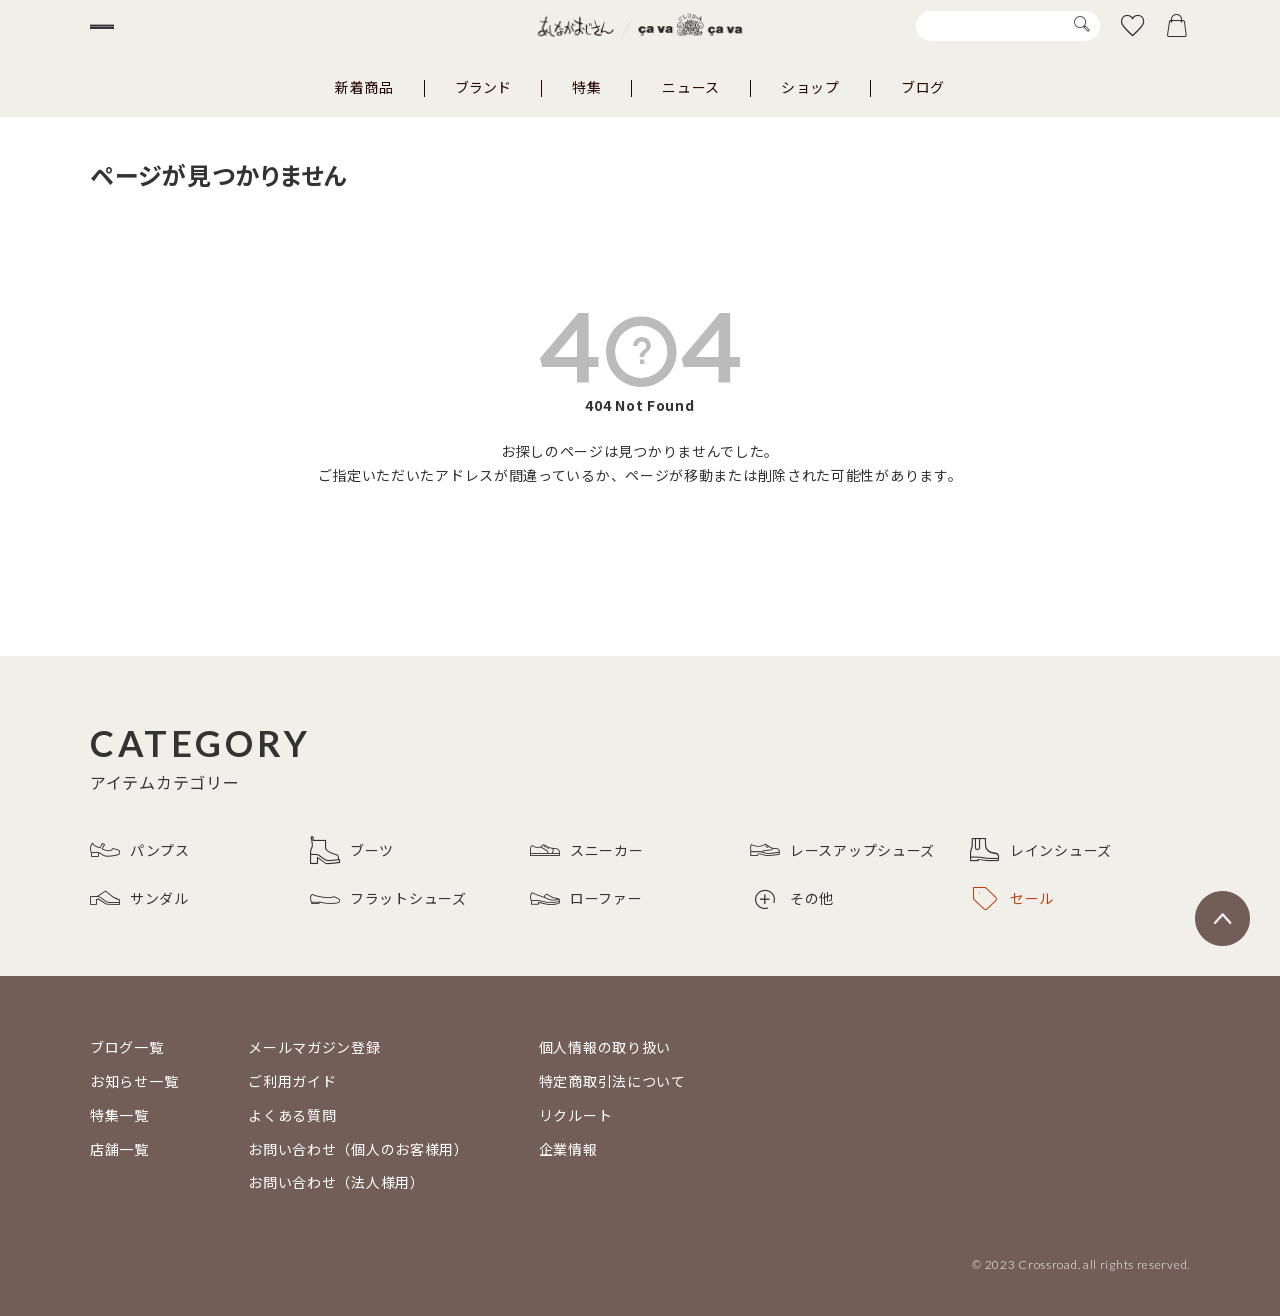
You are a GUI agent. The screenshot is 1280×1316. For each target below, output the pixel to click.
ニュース (691, 87)
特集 (586, 87)
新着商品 (364, 87)
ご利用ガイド (292, 1081)
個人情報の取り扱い (605, 1047)
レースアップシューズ (842, 850)
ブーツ (352, 850)
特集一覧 (119, 1115)
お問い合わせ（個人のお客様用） (358, 1149)
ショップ (810, 87)
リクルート (576, 1115)
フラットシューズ (388, 899)
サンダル (139, 899)
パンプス (140, 850)
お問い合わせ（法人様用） (336, 1182)
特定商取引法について (612, 1081)
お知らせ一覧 (134, 1081)
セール (1013, 899)
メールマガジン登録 (314, 1047)
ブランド (483, 87)
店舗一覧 (119, 1149)
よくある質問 (292, 1115)
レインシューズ (1041, 850)
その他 (794, 898)
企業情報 (568, 1149)
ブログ (923, 87)
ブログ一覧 (127, 1047)
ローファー (586, 899)
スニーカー (587, 850)
